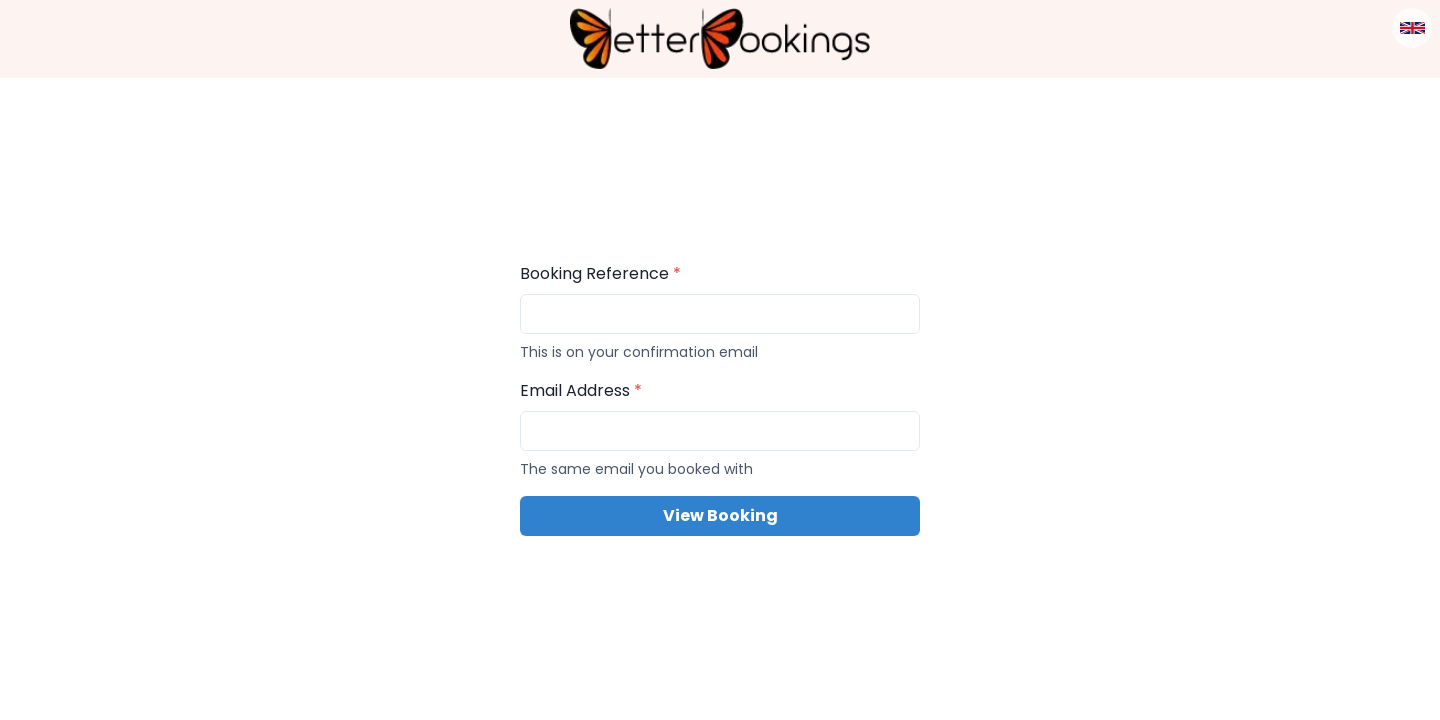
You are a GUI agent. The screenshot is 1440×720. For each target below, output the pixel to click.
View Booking (720, 515)
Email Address (581, 390)
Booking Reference (600, 273)
